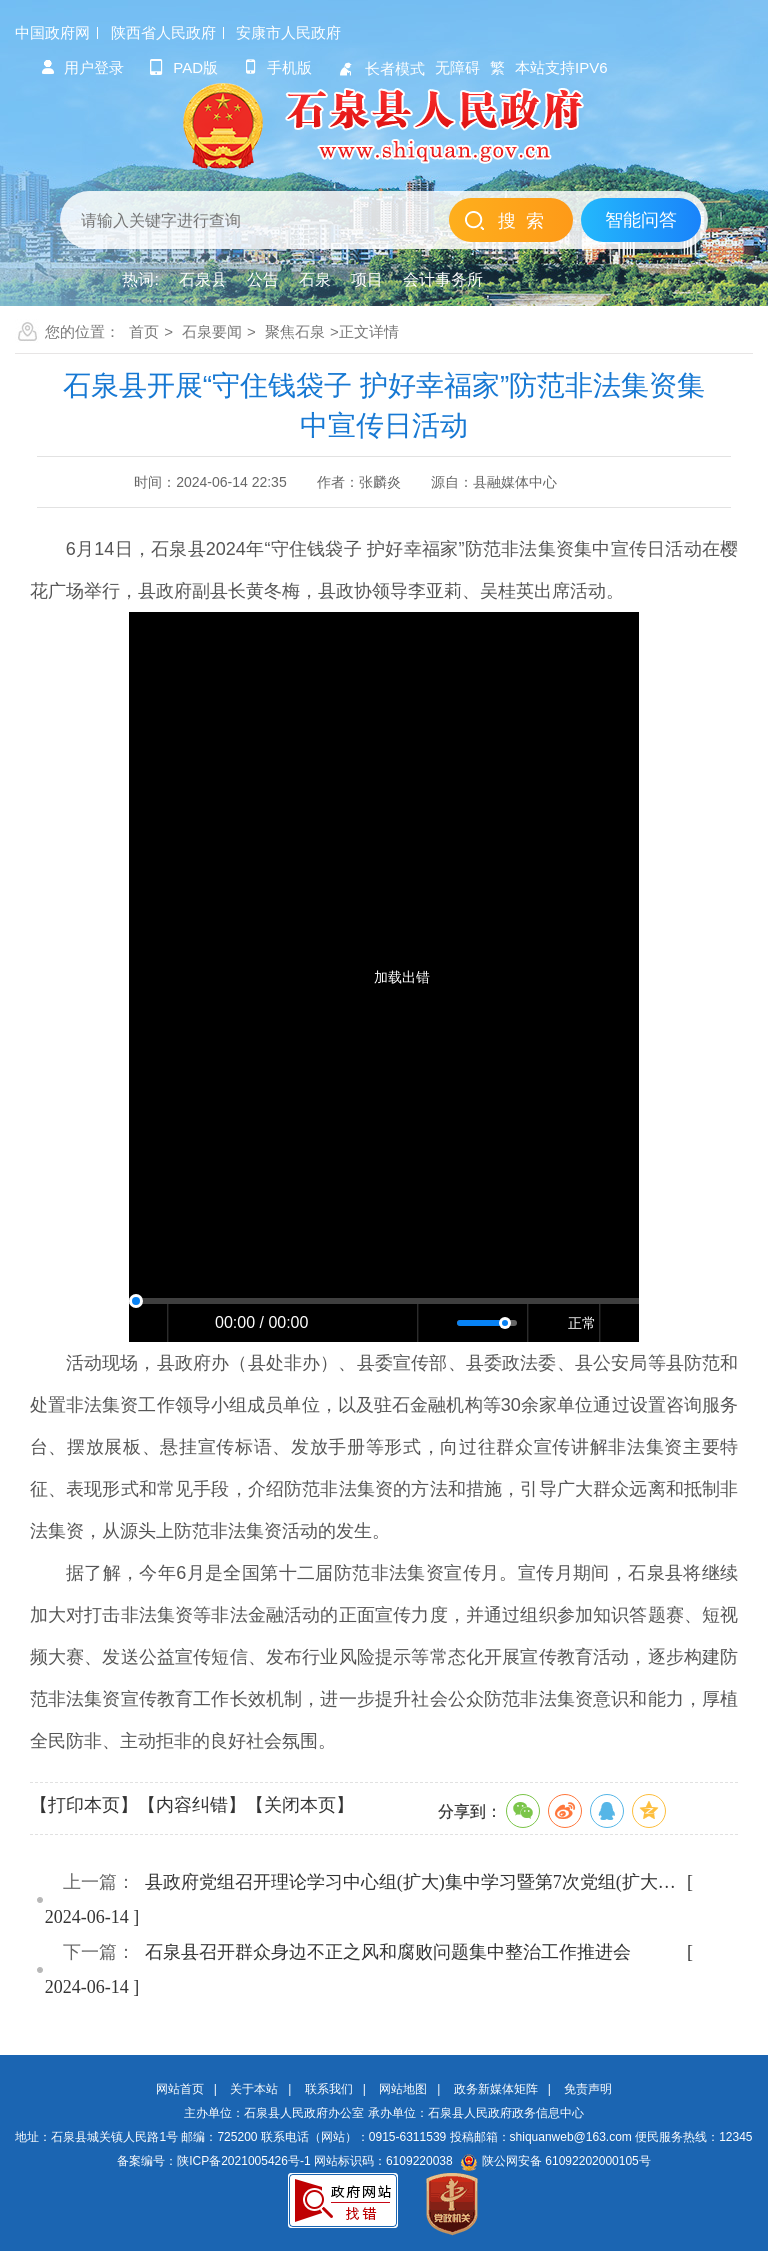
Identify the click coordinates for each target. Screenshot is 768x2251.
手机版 (277, 67)
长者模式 (381, 68)
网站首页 (180, 2089)
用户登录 (82, 67)
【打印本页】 (84, 1805)
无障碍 (457, 67)
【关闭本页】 (300, 1805)
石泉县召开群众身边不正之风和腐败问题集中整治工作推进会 (388, 1952)
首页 (144, 331)
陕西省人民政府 (163, 32)
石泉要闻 (212, 331)
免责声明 (588, 2089)
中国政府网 (52, 32)
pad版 (183, 67)
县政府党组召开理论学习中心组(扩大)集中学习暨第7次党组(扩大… (410, 1882)
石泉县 (203, 279)
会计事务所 (443, 279)
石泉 (315, 279)
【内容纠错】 (192, 1805)
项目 (367, 279)
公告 (263, 279)
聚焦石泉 (295, 331)
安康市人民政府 (288, 32)
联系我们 (329, 2089)
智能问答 (641, 220)
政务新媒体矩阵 (496, 2089)
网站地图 (403, 2089)
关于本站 (254, 2089)
